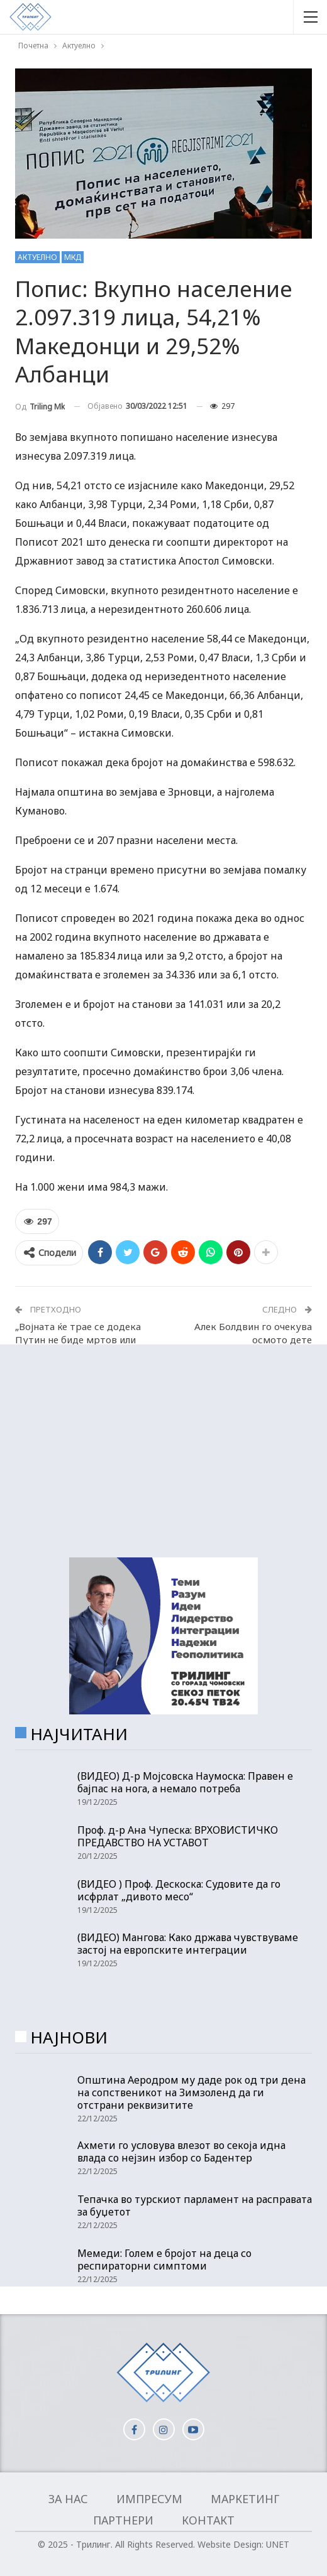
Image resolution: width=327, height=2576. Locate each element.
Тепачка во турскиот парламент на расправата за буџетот (194, 2205)
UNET (277, 2544)
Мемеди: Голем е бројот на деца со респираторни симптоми (164, 2259)
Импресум (149, 2498)
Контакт (208, 2520)
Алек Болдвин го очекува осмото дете (253, 1333)
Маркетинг (245, 2498)
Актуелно (37, 257)
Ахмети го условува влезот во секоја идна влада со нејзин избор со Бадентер (181, 2151)
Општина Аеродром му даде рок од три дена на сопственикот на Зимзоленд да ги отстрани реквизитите (191, 2092)
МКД (72, 257)
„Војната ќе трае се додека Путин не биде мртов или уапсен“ (78, 1339)
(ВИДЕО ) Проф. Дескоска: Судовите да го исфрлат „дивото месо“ (178, 1890)
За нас (68, 2498)
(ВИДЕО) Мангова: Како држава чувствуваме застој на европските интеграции (187, 1943)
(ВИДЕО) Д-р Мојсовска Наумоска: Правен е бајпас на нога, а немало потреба (185, 1782)
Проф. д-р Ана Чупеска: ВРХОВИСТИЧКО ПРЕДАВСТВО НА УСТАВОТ (177, 1836)
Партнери (123, 2520)
